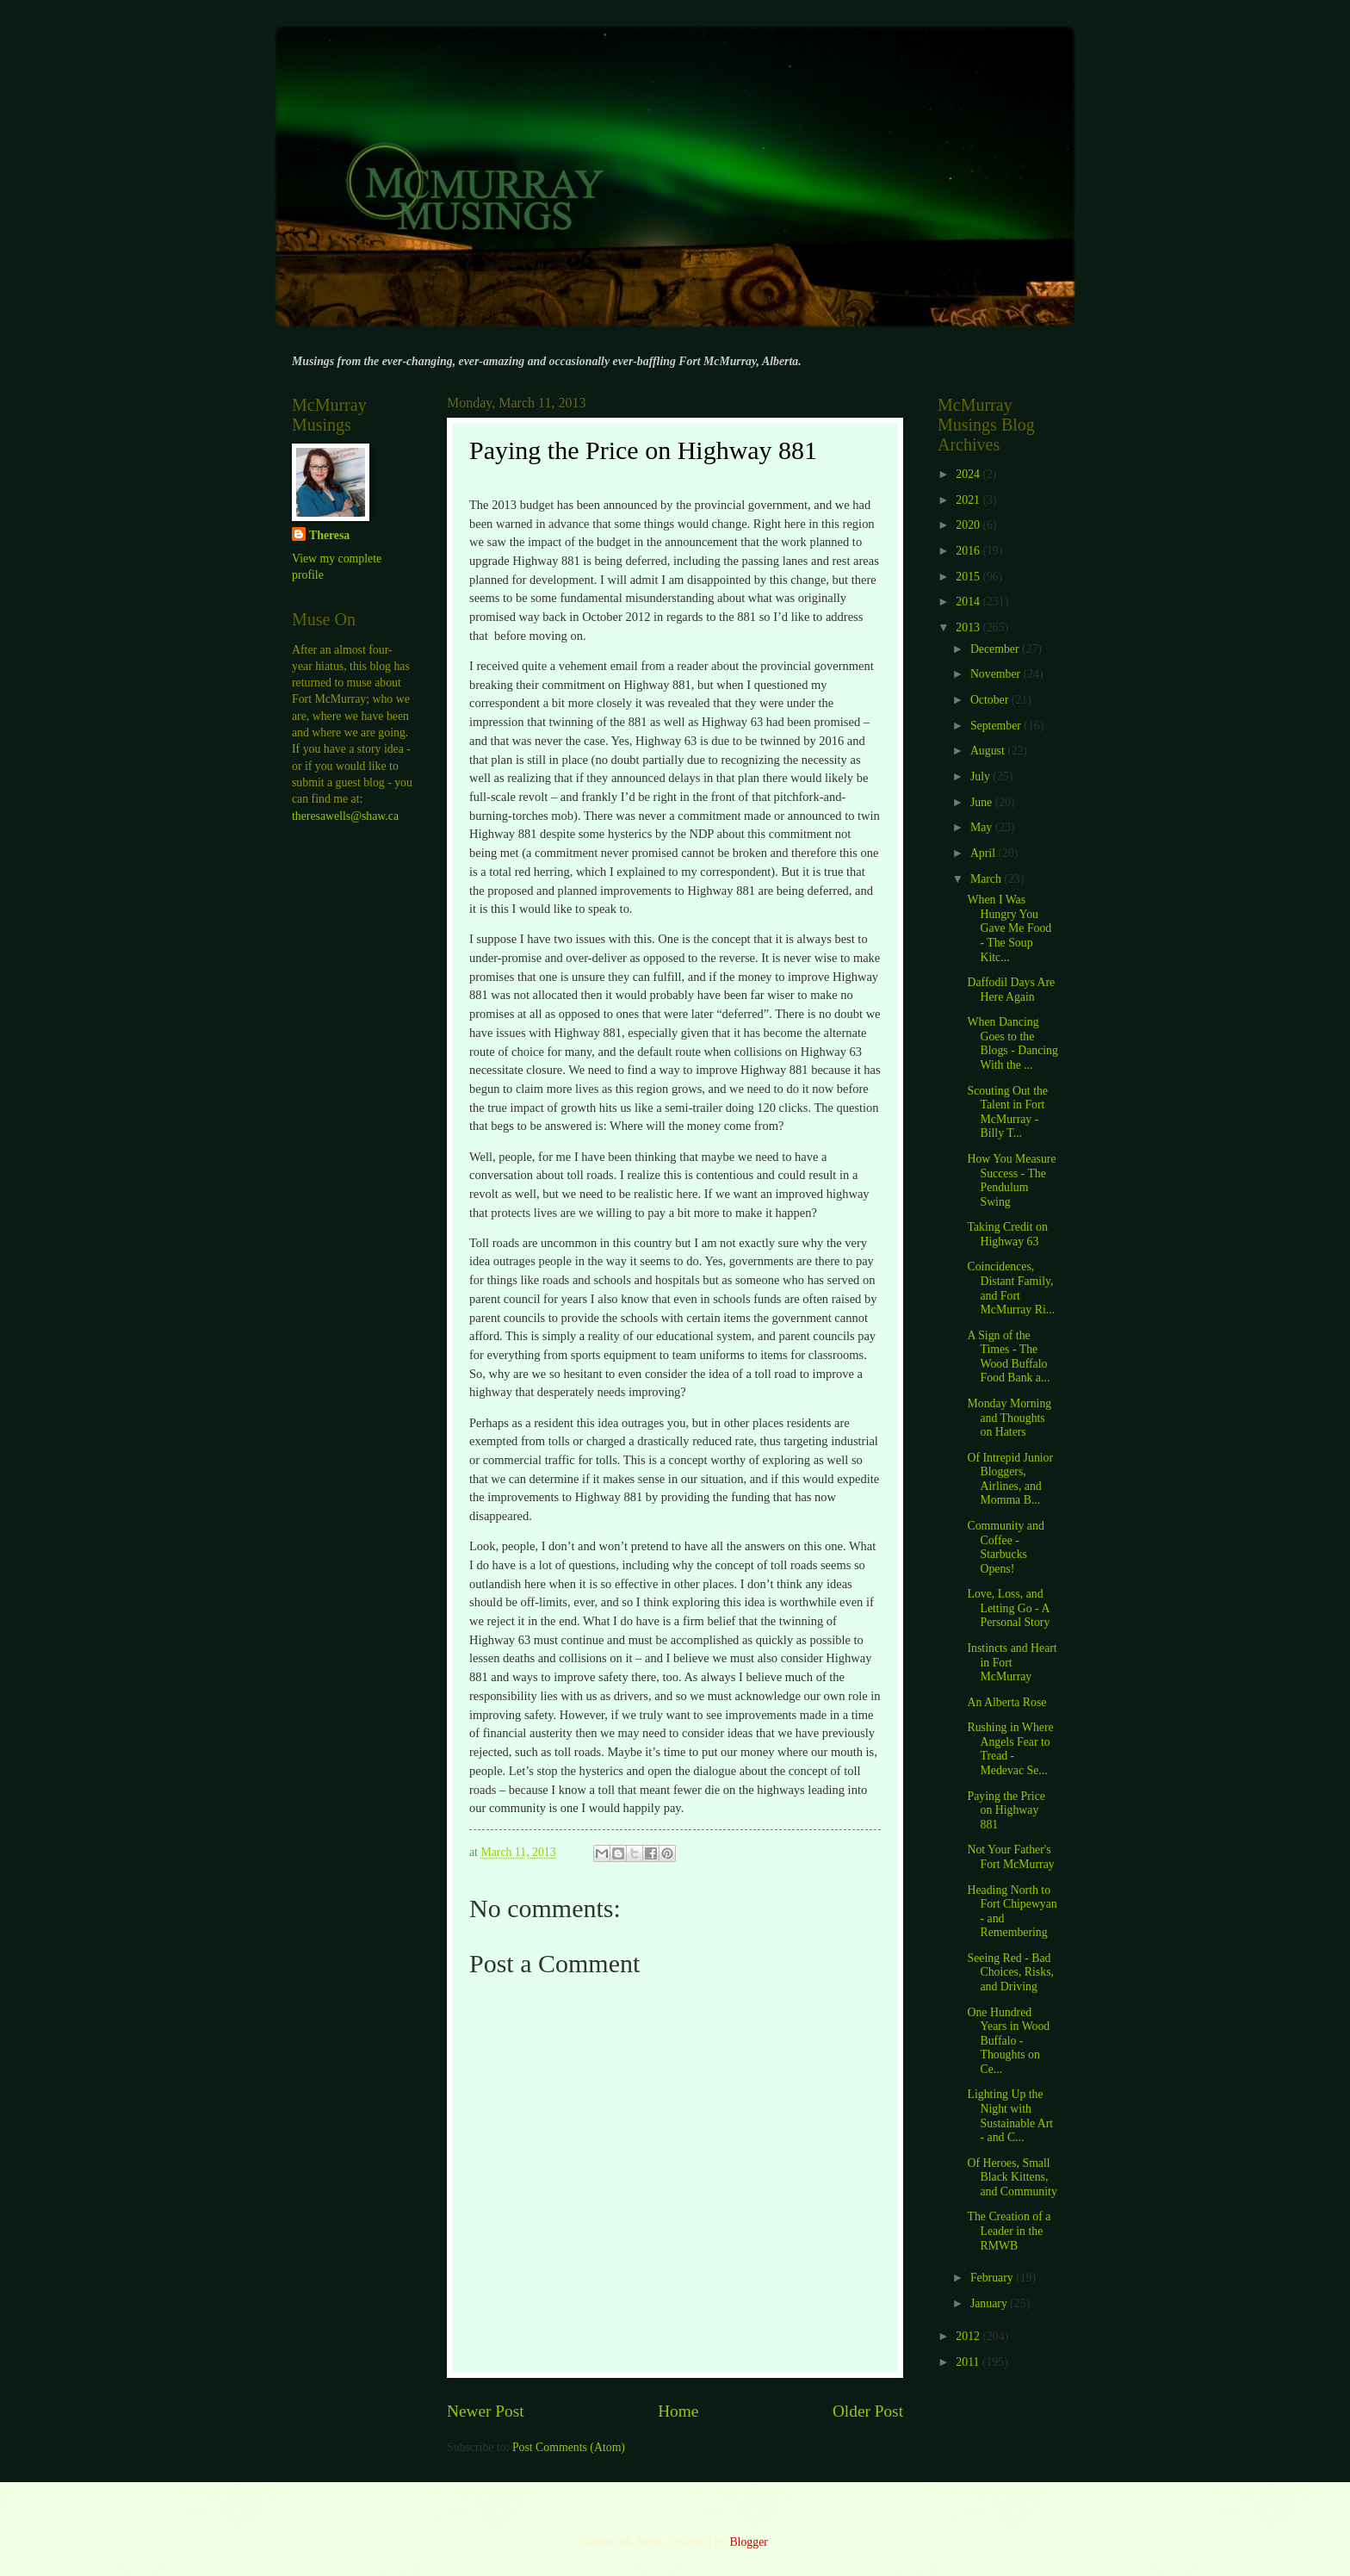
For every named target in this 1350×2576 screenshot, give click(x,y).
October (991, 699)
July (981, 776)
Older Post (868, 2411)
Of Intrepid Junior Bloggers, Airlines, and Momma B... (1010, 1479)
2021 (969, 499)
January (990, 2303)
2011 (969, 2362)
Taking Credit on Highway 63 (1007, 1234)
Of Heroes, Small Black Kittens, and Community (1011, 2177)
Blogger (748, 2542)
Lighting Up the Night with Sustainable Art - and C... (1010, 2116)
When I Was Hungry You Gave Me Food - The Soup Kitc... (1009, 928)
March (987, 878)
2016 (969, 550)
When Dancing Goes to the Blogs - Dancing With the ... (1012, 1043)
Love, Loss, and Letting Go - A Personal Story (1008, 1608)
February (993, 2277)
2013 (969, 627)
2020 (969, 524)
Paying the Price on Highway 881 (1005, 1810)
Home (678, 2411)
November (997, 673)
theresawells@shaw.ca (345, 816)
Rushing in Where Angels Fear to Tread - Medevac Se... (1010, 1749)
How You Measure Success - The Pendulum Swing (1011, 1180)
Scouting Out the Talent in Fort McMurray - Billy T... (1007, 1112)
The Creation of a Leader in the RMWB (1008, 2230)
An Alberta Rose (1006, 1702)
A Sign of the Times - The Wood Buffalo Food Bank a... (1008, 1357)
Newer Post (485, 2411)
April (984, 853)
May (982, 827)
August (988, 750)
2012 (969, 2336)
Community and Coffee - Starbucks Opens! (1005, 1547)
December (996, 648)
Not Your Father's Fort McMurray (1010, 1857)
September (997, 725)
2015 (969, 576)
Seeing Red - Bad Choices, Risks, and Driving (1010, 1972)
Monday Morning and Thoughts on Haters (1009, 1417)
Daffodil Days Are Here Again (1011, 989)
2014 (969, 601)
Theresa (329, 535)
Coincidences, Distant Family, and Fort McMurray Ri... (1011, 1288)
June (982, 802)
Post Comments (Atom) (568, 2447)
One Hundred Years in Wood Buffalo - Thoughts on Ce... (1008, 2041)
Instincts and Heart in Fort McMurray (1011, 1662)
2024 (969, 474)
